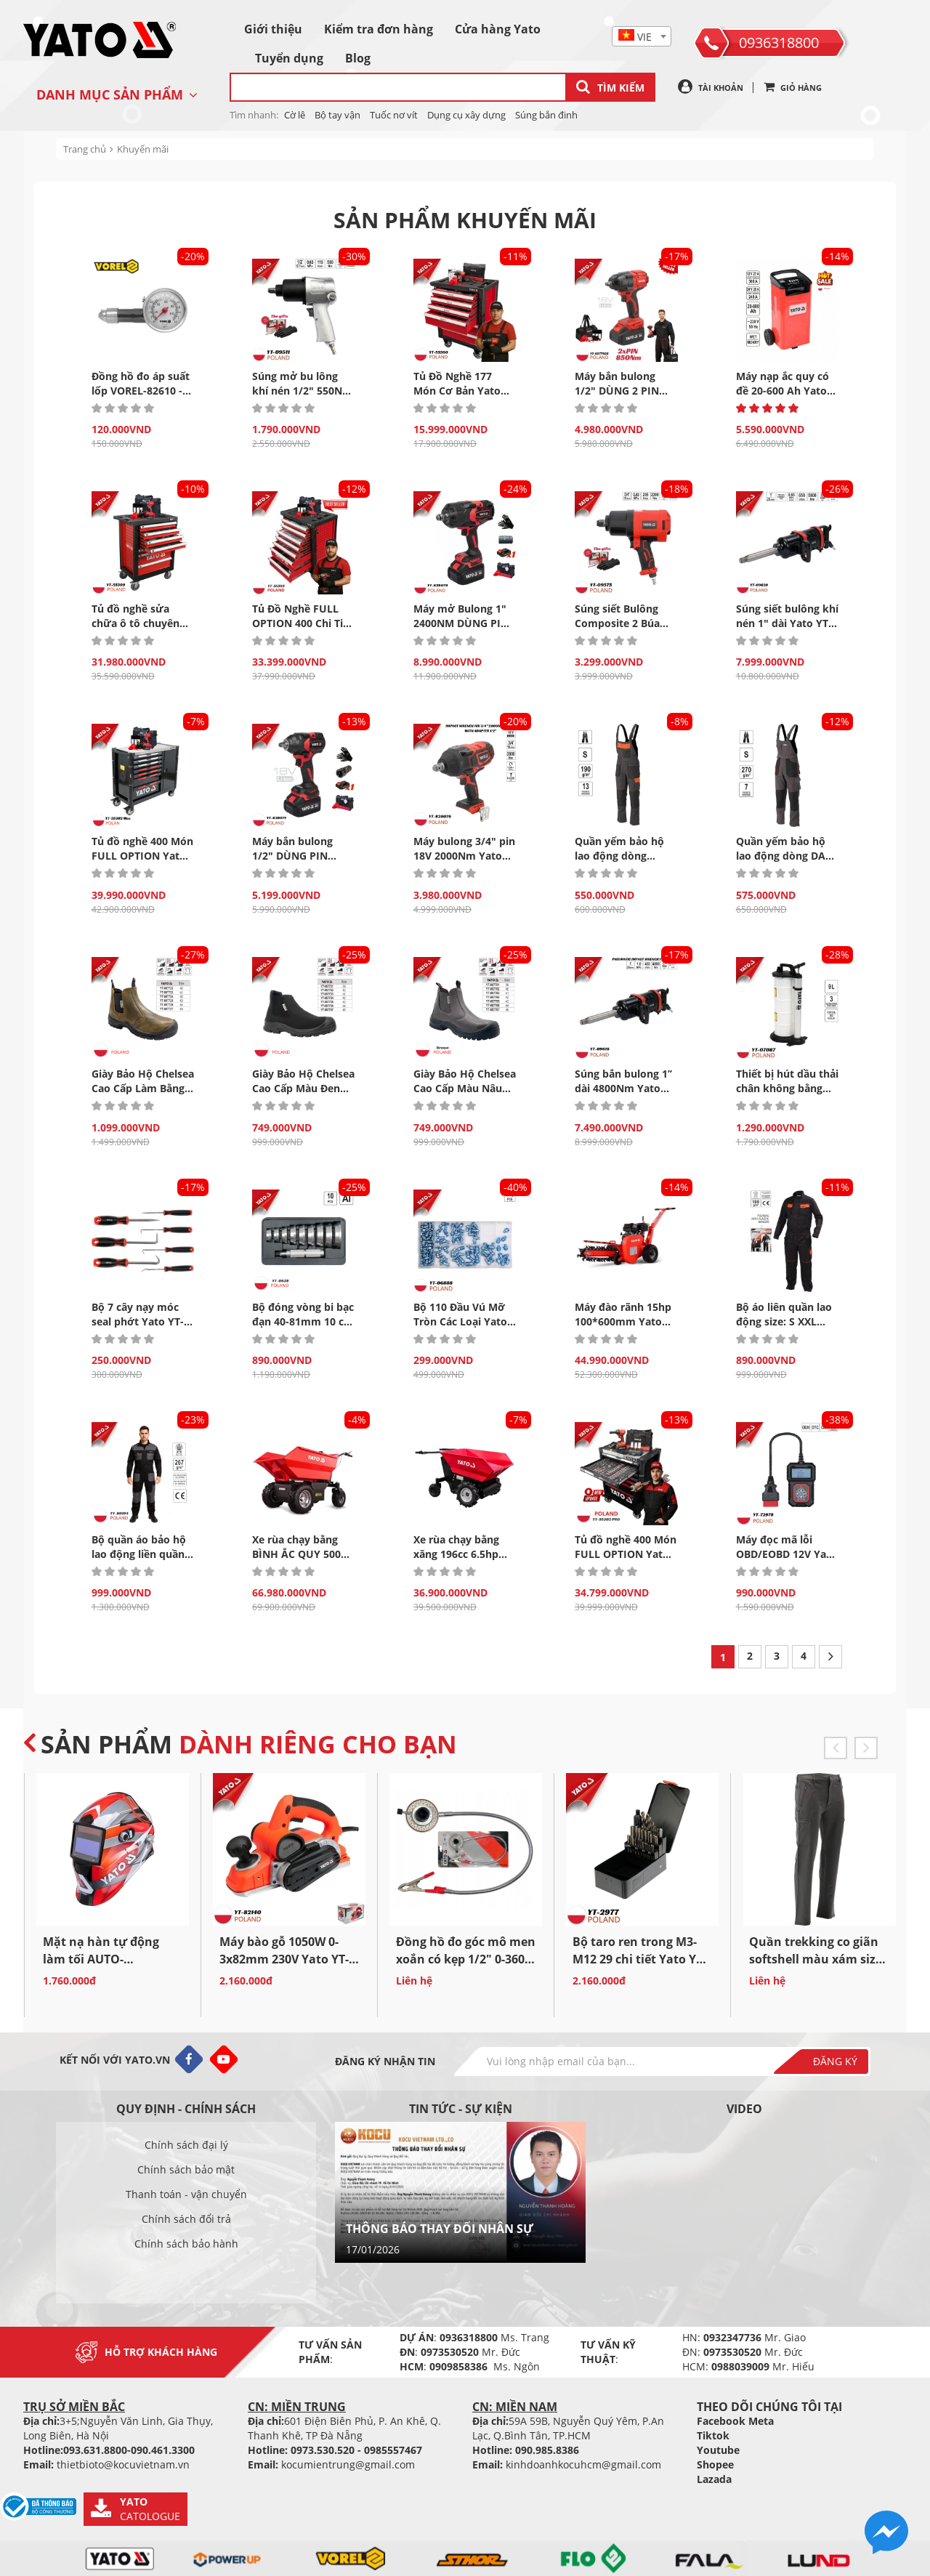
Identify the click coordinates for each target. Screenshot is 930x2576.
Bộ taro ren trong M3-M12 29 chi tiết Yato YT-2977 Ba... (639, 1959)
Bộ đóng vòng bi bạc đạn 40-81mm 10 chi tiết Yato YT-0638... (303, 1321)
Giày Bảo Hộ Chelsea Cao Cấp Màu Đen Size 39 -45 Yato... (303, 1088)
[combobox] (641, 36)
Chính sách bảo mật (186, 2169)
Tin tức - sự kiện (460, 2109)
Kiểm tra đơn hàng (378, 29)
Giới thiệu (273, 29)
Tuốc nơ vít (394, 114)
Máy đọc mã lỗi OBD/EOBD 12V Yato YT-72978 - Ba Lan (786, 1554)
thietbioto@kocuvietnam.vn (123, 2464)
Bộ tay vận (337, 114)
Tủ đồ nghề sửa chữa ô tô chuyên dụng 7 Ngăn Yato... (141, 623)
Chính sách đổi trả (186, 2219)
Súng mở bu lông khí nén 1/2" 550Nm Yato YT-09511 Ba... (302, 390)
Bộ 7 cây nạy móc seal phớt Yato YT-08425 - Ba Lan (138, 1321)
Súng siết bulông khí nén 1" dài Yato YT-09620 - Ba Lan (787, 623)
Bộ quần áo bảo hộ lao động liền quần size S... (139, 1554)
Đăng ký (835, 2061)
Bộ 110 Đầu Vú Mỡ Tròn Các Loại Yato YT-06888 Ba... (460, 1321)
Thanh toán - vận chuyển (186, 2194)
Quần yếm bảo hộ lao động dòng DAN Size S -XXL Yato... (784, 855)
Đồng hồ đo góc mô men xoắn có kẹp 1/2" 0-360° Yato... (465, 1959)
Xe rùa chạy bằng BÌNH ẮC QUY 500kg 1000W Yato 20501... (302, 1554)
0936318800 (779, 42)
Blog (358, 58)
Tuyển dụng (289, 58)
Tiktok (713, 2435)
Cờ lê (294, 114)
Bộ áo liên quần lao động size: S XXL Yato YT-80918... (784, 1321)
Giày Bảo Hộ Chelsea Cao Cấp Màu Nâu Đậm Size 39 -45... (464, 1088)
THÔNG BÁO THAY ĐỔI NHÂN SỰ (439, 2228)
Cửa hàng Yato (498, 29)
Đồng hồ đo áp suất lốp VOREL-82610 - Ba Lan (141, 390)
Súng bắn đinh (546, 114)
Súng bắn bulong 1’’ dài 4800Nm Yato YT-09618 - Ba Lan (623, 1088)
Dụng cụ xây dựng (466, 114)
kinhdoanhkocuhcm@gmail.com (583, 2464)
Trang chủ (84, 149)
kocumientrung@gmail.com (348, 2464)
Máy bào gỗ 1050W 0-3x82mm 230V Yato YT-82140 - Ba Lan (284, 1959)
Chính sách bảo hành (186, 2243)
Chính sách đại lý (186, 2145)
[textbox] (641, 37)
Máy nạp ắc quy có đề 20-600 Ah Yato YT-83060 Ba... (782, 390)
